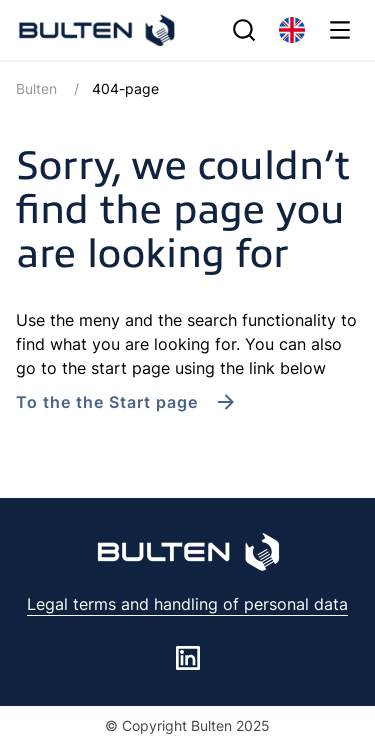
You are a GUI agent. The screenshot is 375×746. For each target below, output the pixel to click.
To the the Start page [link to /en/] (107, 402)
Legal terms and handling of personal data (187, 604)
